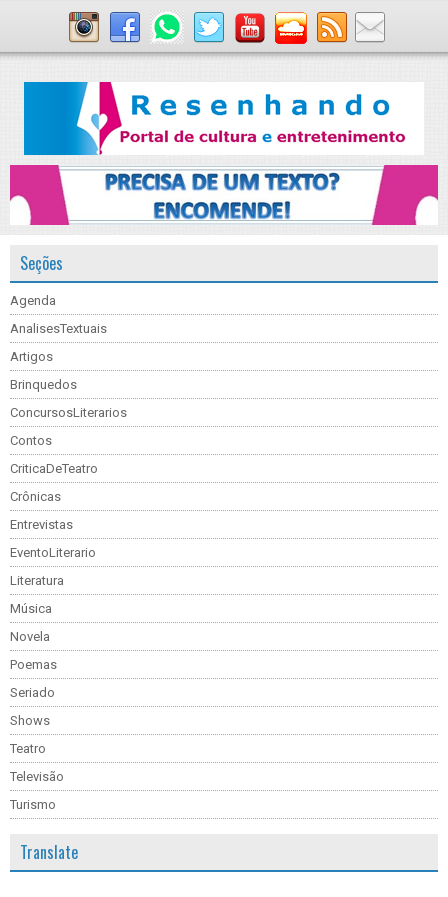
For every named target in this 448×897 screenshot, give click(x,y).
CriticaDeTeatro (54, 468)
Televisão (37, 776)
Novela (30, 636)
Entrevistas (41, 524)
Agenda (33, 300)
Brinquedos (43, 384)
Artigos (31, 356)
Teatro (28, 748)
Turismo (33, 804)
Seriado (32, 692)
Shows (30, 720)
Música (31, 608)
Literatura (37, 580)
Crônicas (35, 496)
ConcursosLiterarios (68, 412)
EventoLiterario (53, 552)
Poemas (33, 664)
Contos (31, 440)
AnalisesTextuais (58, 328)
